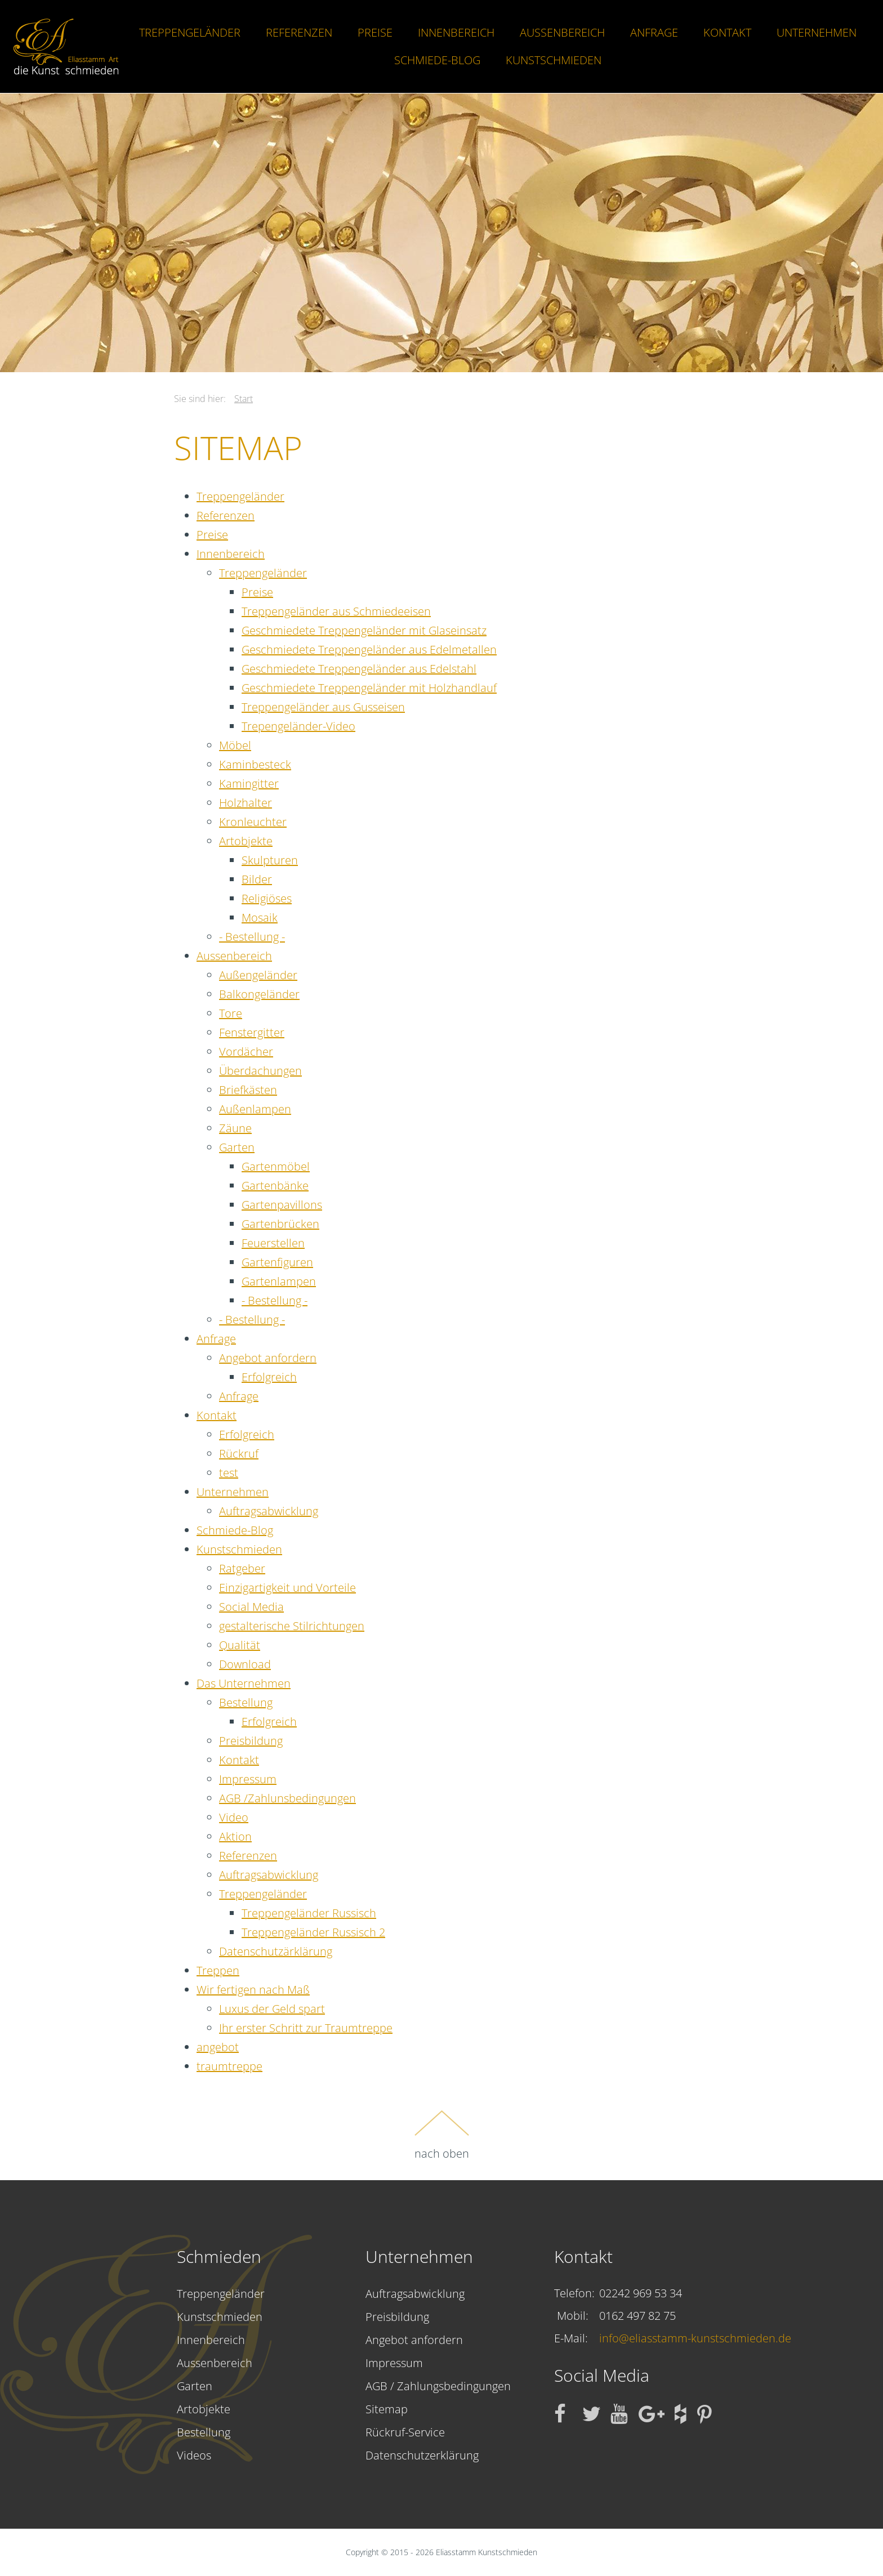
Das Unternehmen (244, 1683)
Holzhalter (245, 802)
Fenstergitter (251, 1032)
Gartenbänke (275, 1185)
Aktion (235, 1836)
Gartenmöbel (276, 1166)
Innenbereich (456, 32)
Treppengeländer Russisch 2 (313, 1932)
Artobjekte (246, 841)
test (228, 1472)
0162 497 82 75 (637, 2315)
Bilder (257, 879)
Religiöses (267, 898)
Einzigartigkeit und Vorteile (287, 1587)
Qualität (239, 1645)
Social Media (251, 1606)
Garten (237, 1147)
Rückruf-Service (405, 2432)
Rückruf (238, 1453)
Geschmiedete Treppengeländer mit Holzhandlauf (369, 687)
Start (243, 398)
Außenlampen (255, 1109)
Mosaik (260, 917)
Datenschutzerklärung (422, 2455)
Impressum (248, 1779)
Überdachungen (260, 1070)
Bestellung (246, 1702)
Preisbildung (251, 1740)
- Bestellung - (252, 936)
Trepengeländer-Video (298, 726)
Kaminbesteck (255, 764)
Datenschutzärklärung (275, 1951)
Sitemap (386, 2409)
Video (233, 1817)
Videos (194, 2455)
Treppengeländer (189, 32)
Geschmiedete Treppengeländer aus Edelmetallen (369, 649)
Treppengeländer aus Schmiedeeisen (336, 611)
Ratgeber (242, 1568)
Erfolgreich (269, 1377)
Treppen (218, 1970)
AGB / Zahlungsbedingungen (438, 2386)
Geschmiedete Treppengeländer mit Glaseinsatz (364, 630)
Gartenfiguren (277, 1262)
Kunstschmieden (553, 60)
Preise (375, 32)
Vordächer (246, 1051)
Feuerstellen (273, 1243)
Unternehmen (817, 32)
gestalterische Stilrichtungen (291, 1625)
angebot (218, 2047)
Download (245, 1664)
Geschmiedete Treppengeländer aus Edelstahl (359, 668)
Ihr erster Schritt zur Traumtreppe (306, 2027)
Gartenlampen (279, 1281)
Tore (230, 1013)
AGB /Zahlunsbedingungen (287, 1798)
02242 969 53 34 (640, 2293)
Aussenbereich (562, 32)
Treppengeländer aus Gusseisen (323, 707)
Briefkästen (248, 1089)
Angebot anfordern (267, 1357)
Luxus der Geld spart (272, 2008)
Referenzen (299, 32)
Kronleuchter (253, 821)
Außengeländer (258, 975)
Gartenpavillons (282, 1204)
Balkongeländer (259, 994)
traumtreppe (229, 2066)
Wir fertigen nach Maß (253, 1989)
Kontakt (727, 32)
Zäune (235, 1128)
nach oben (441, 2135)
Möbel (235, 745)
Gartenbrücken (280, 1223)
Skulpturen (270, 860)
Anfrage (654, 32)
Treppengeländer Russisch (309, 1913)
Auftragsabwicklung (268, 1511)
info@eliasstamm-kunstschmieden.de (695, 2338)
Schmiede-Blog (437, 60)
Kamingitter (249, 783)
